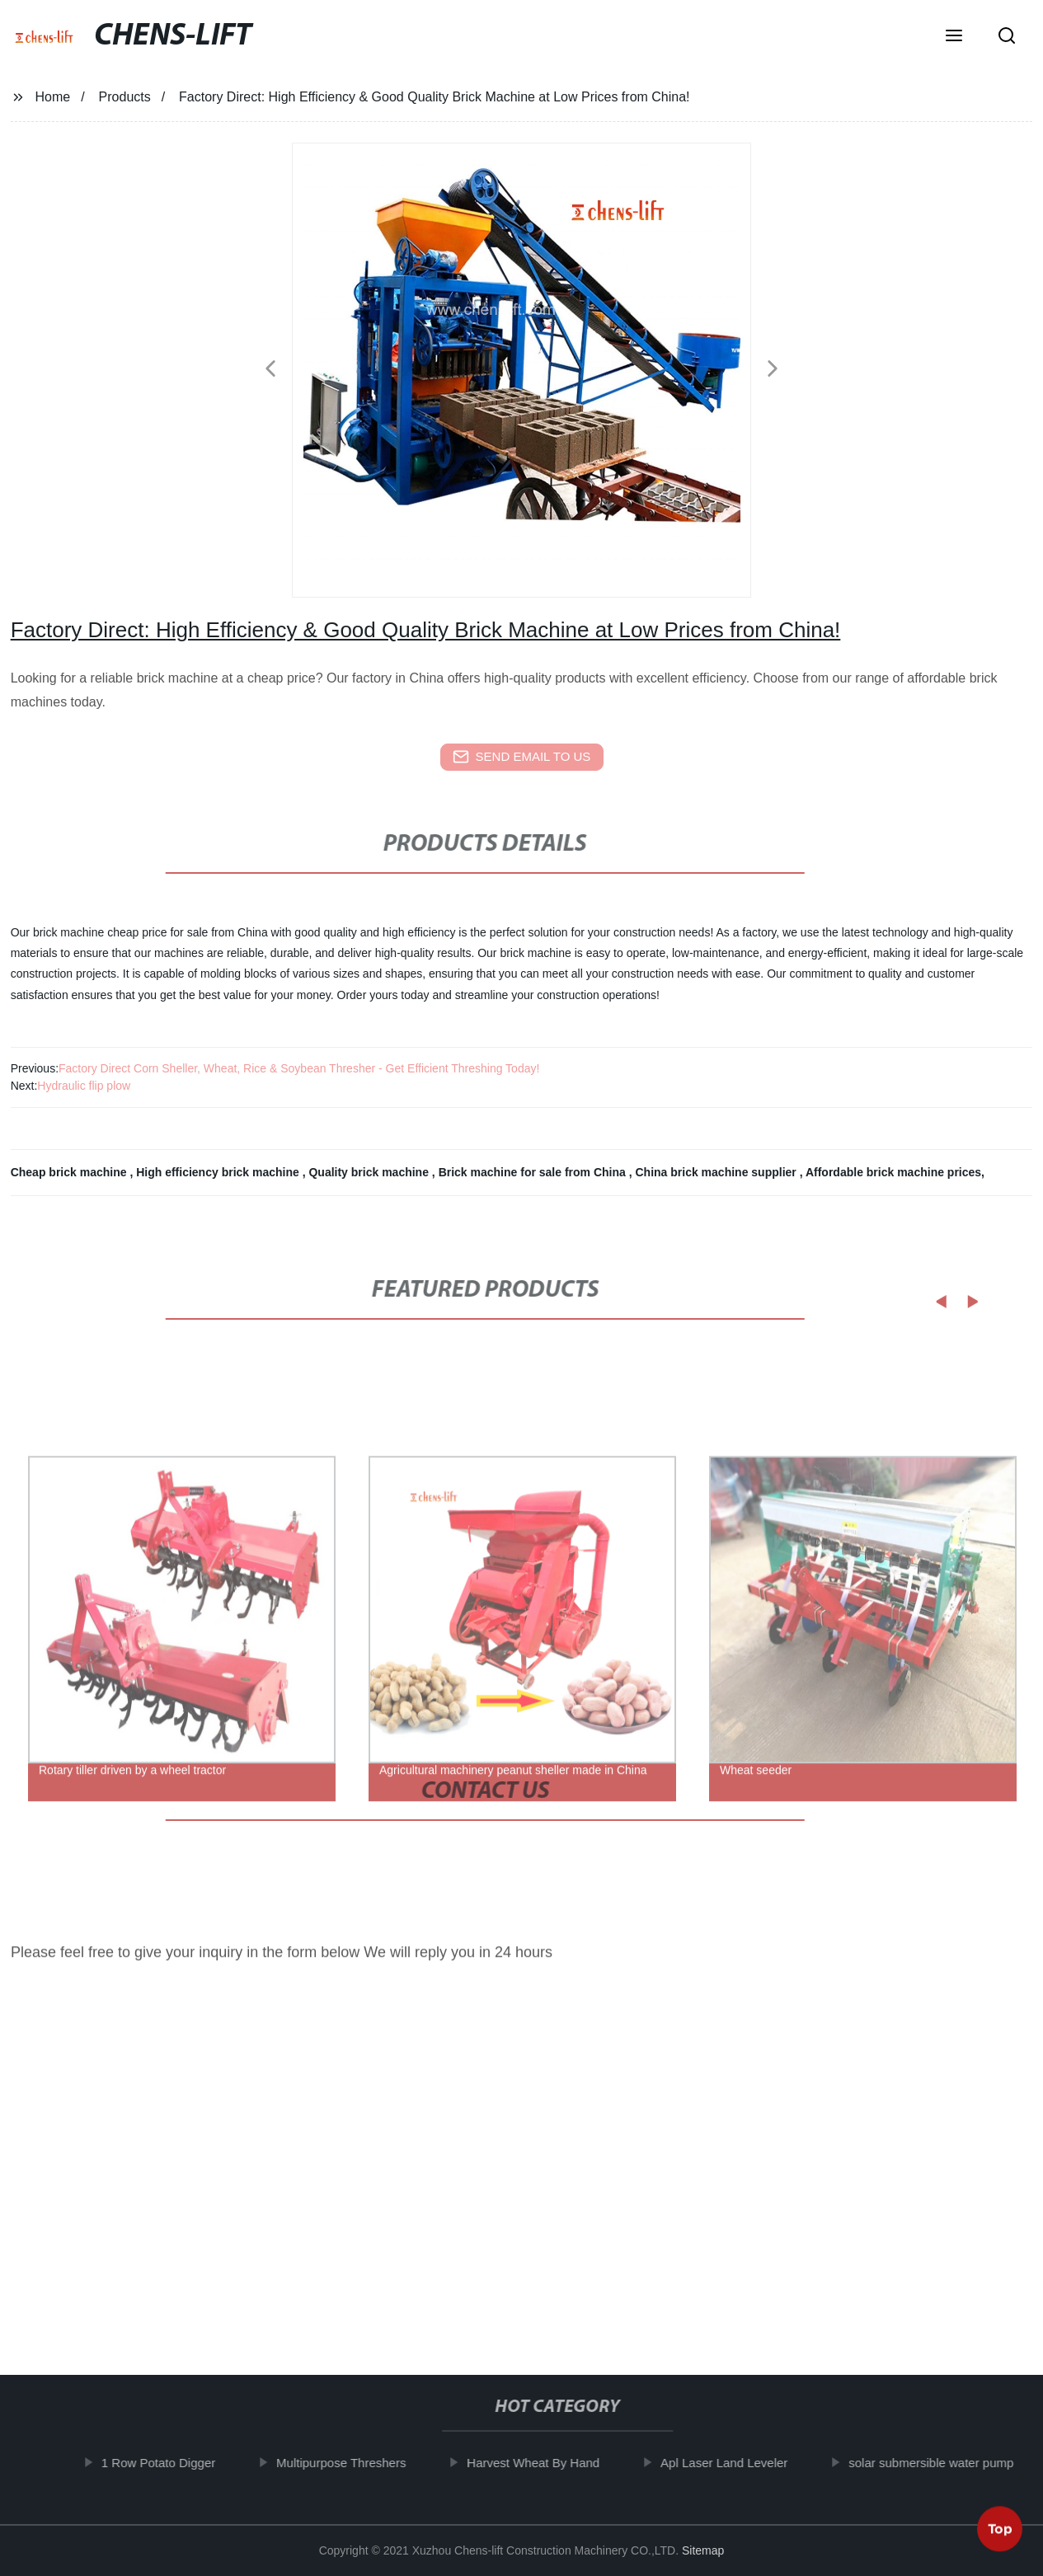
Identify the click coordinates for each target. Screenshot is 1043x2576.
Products (125, 97)
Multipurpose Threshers (355, 2463)
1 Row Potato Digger (172, 2463)
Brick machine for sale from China (534, 1172)
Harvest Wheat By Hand (548, 2463)
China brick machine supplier (717, 1172)
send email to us (522, 756)
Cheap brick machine (70, 1172)
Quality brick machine (369, 1172)
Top (1000, 2532)
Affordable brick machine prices (893, 1172)
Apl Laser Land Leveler (738, 2463)
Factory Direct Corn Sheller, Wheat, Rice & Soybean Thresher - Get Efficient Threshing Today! (299, 1068)
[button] (954, 37)
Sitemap (703, 2550)
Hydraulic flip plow (83, 1085)
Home (53, 97)
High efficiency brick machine (219, 1172)
